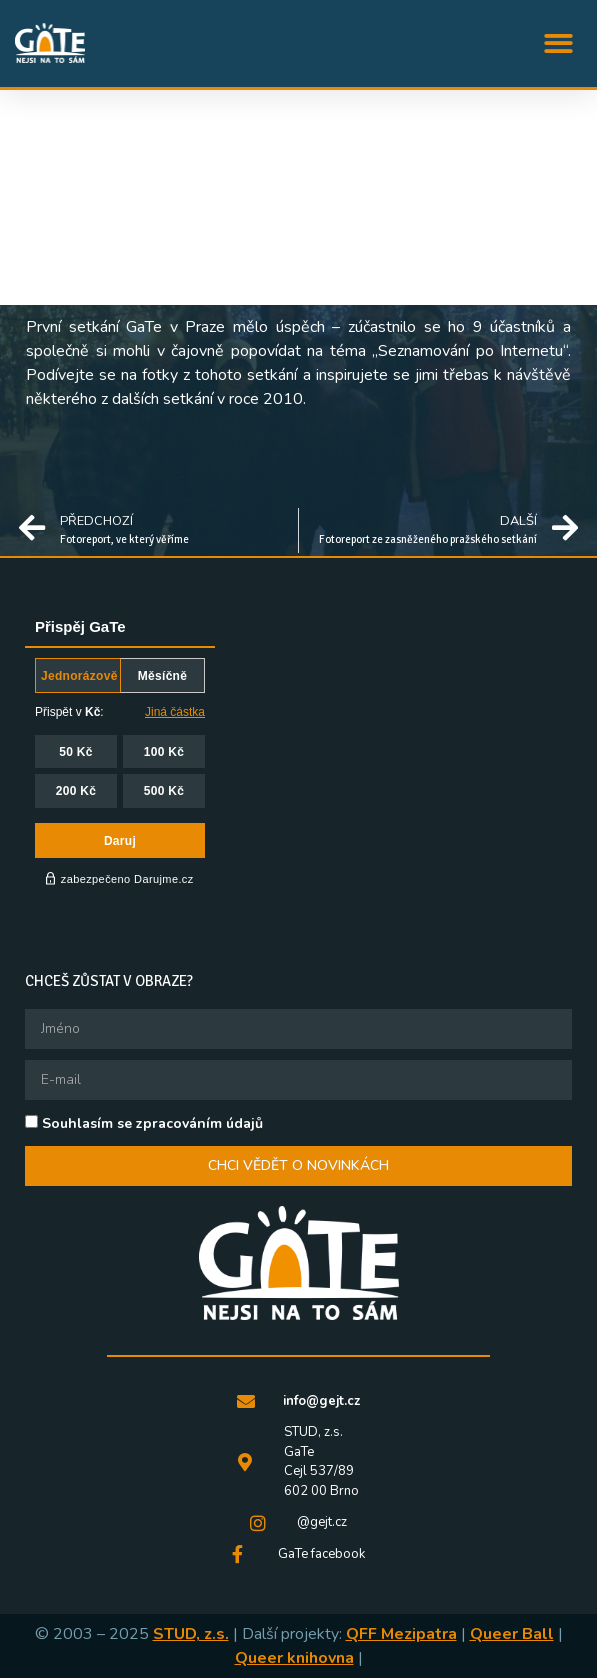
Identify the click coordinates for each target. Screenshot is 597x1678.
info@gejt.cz (321, 1401)
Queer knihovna (294, 1658)
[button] (559, 43)
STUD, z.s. (191, 1634)
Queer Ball (512, 1634)
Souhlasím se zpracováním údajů (152, 1123)
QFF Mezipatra (401, 1634)
